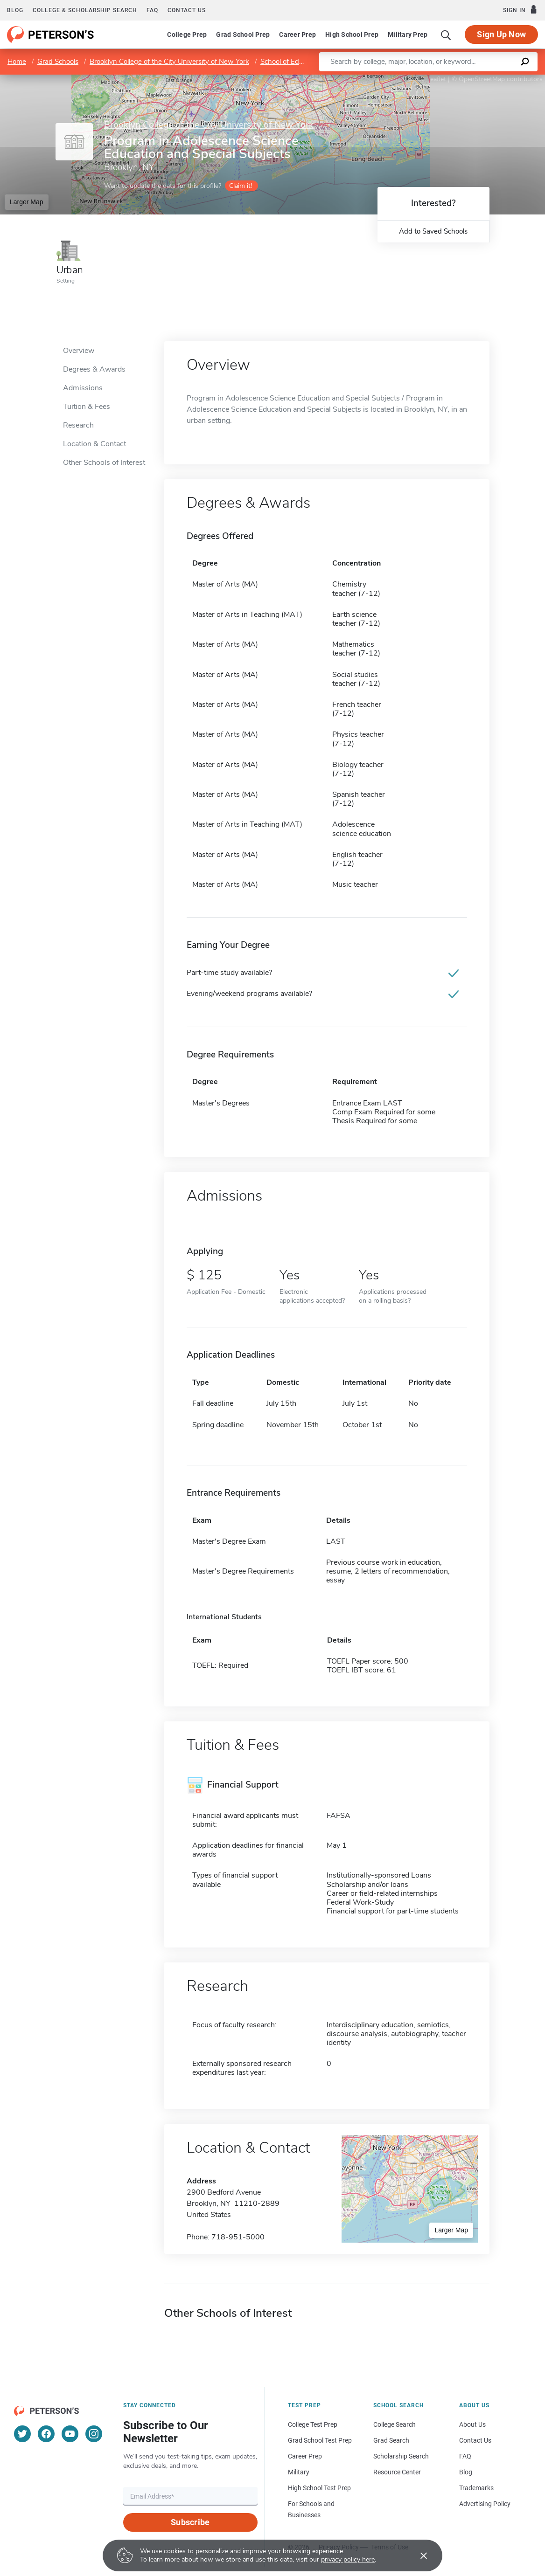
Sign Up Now (501, 34)
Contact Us (475, 2440)
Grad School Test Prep (320, 2440)
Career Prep (297, 34)
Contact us (187, 10)
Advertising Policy (484, 2503)
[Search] (446, 34)
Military (298, 2472)
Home (16, 61)
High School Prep (351, 34)
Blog (15, 10)
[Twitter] (22, 2433)
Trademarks (476, 2488)
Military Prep (407, 34)
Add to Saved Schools (433, 231)
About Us (472, 2424)
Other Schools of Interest (104, 462)
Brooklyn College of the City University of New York (169, 61)
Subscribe (190, 2522)
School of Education (290, 61)
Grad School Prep (243, 34)
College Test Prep (312, 2424)
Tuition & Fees (86, 406)
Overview (78, 350)
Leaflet (432, 79)
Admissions (83, 388)
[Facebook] (46, 2433)
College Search (394, 2424)
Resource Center (397, 2472)
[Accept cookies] (417, 2555)
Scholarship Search (401, 2456)
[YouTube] (70, 2433)
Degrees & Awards (94, 369)
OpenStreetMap (482, 79)
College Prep (187, 34)
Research (78, 425)
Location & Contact (94, 444)
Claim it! (240, 185)
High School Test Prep (319, 2488)
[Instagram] (93, 2433)
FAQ (152, 10)
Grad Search (391, 2440)
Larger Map (26, 202)
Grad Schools (57, 61)
